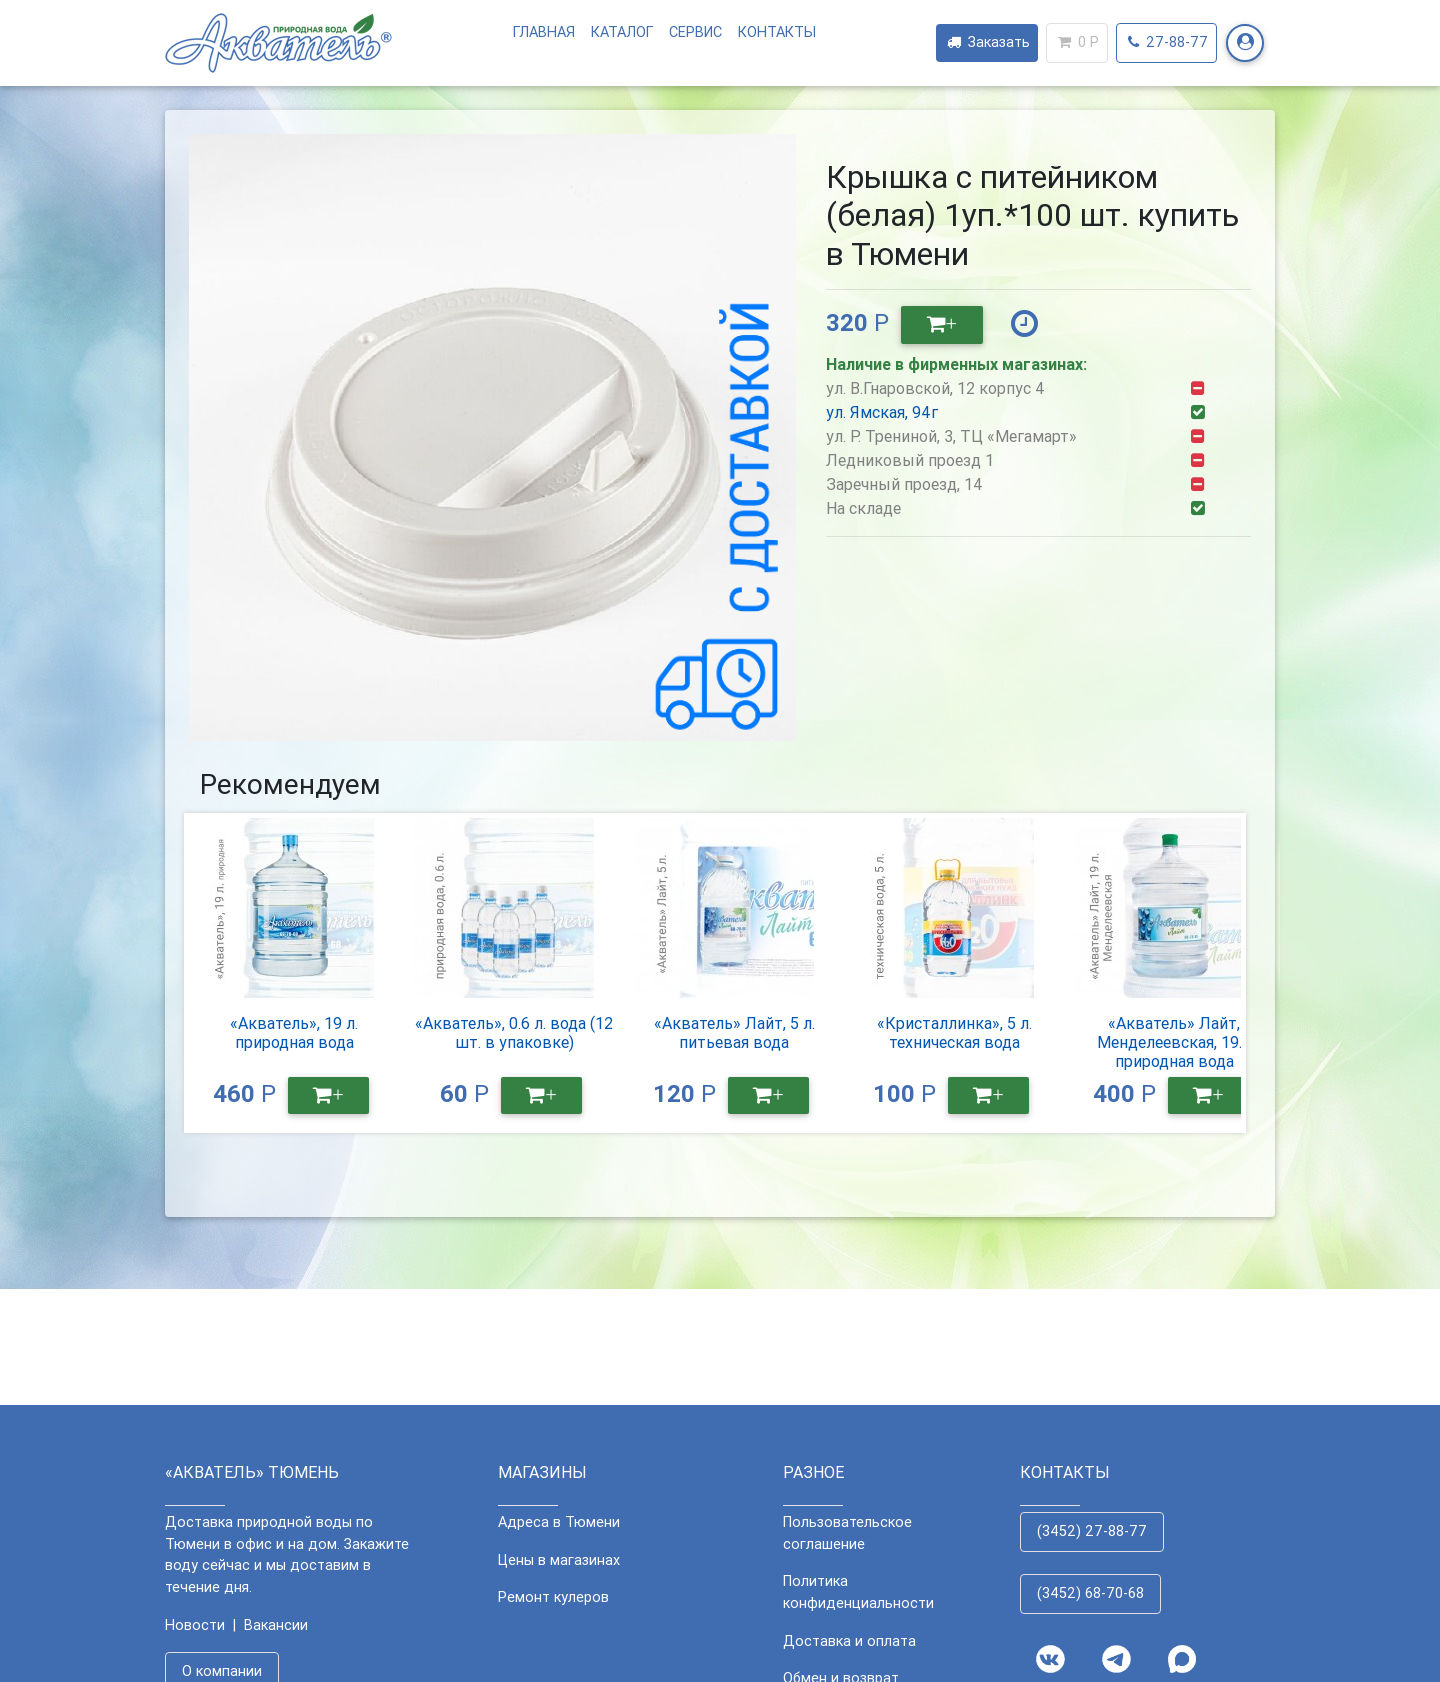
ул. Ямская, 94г (882, 412)
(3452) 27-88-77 (1092, 1531)
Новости (195, 1625)
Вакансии (276, 1625)
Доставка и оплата (849, 1641)
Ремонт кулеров (553, 1597)
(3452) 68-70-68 (1090, 1593)
